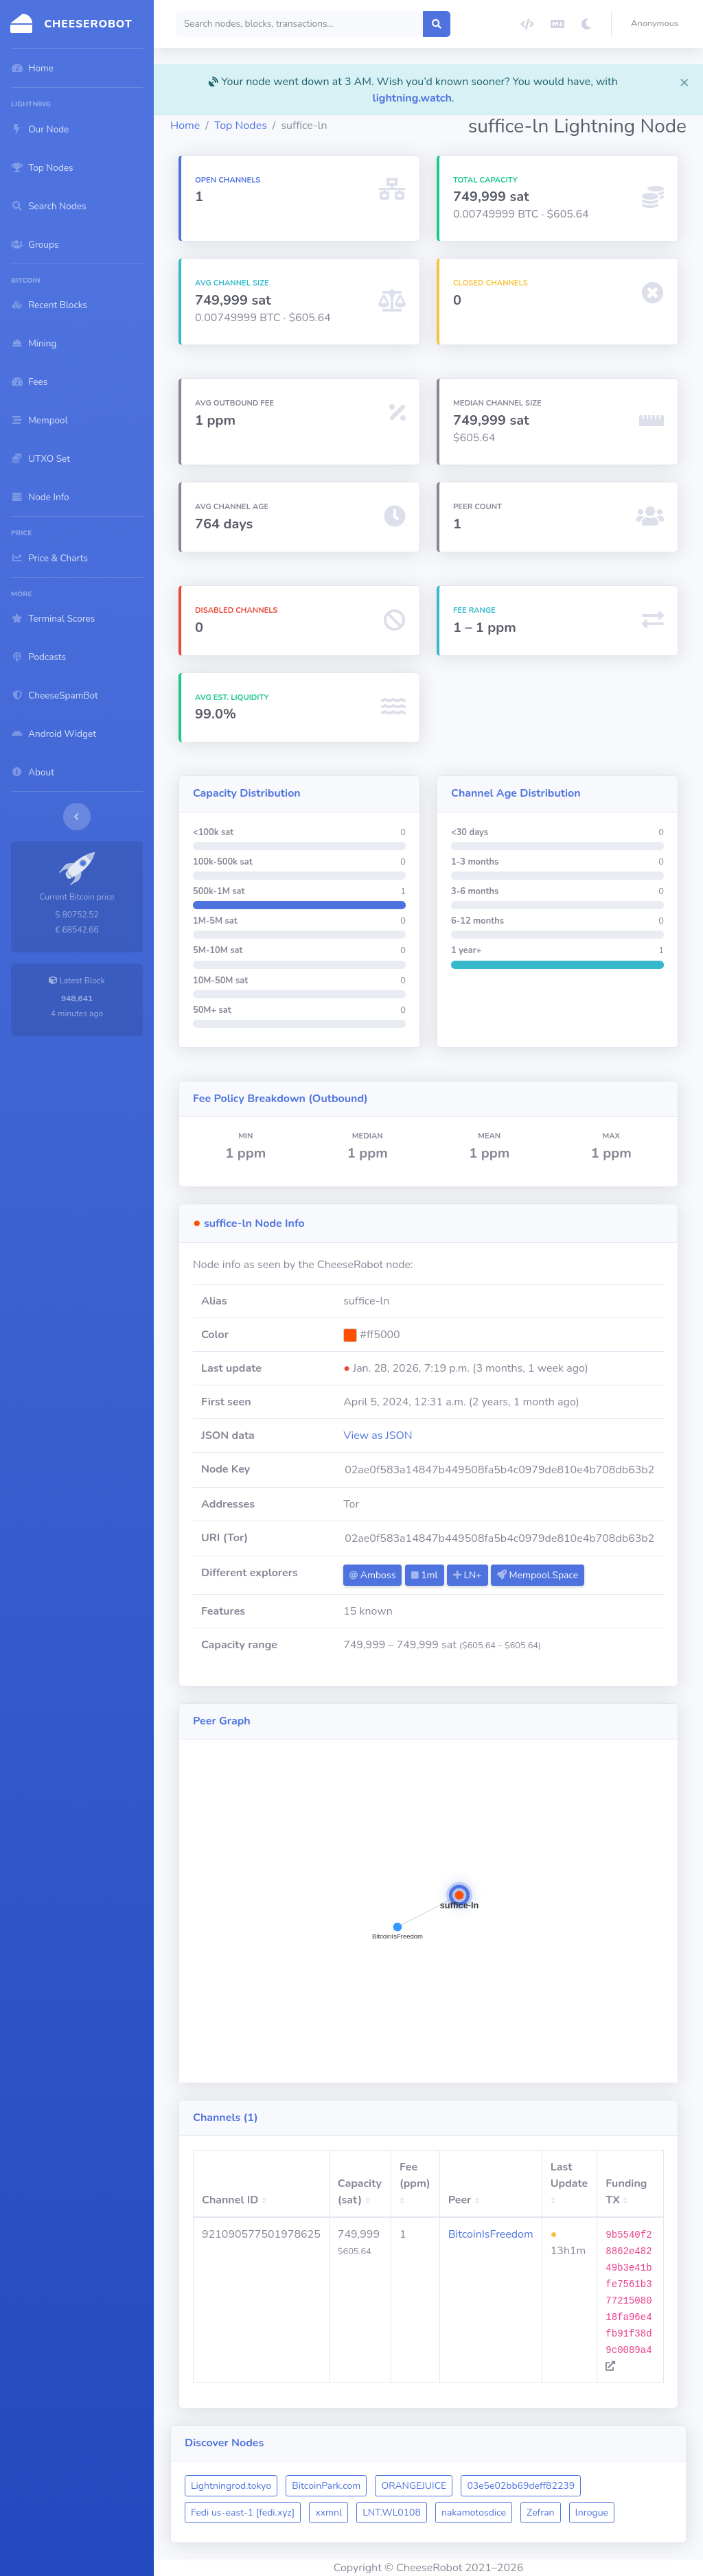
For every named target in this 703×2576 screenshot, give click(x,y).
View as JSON (378, 1435)
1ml (424, 1575)
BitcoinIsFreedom (490, 2234)
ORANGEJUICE (413, 2485)
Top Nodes (240, 125)
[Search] (300, 24)
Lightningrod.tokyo (231, 2485)
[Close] (684, 81)
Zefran (540, 2512)
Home (185, 125)
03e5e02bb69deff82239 (521, 2485)
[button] (657, 24)
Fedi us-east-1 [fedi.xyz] (243, 2512)
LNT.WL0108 (391, 2512)
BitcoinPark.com (326, 2485)
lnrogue (591, 2512)
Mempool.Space (537, 1575)
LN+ (467, 1575)
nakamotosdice (473, 2512)
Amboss (372, 1575)
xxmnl (328, 2512)
